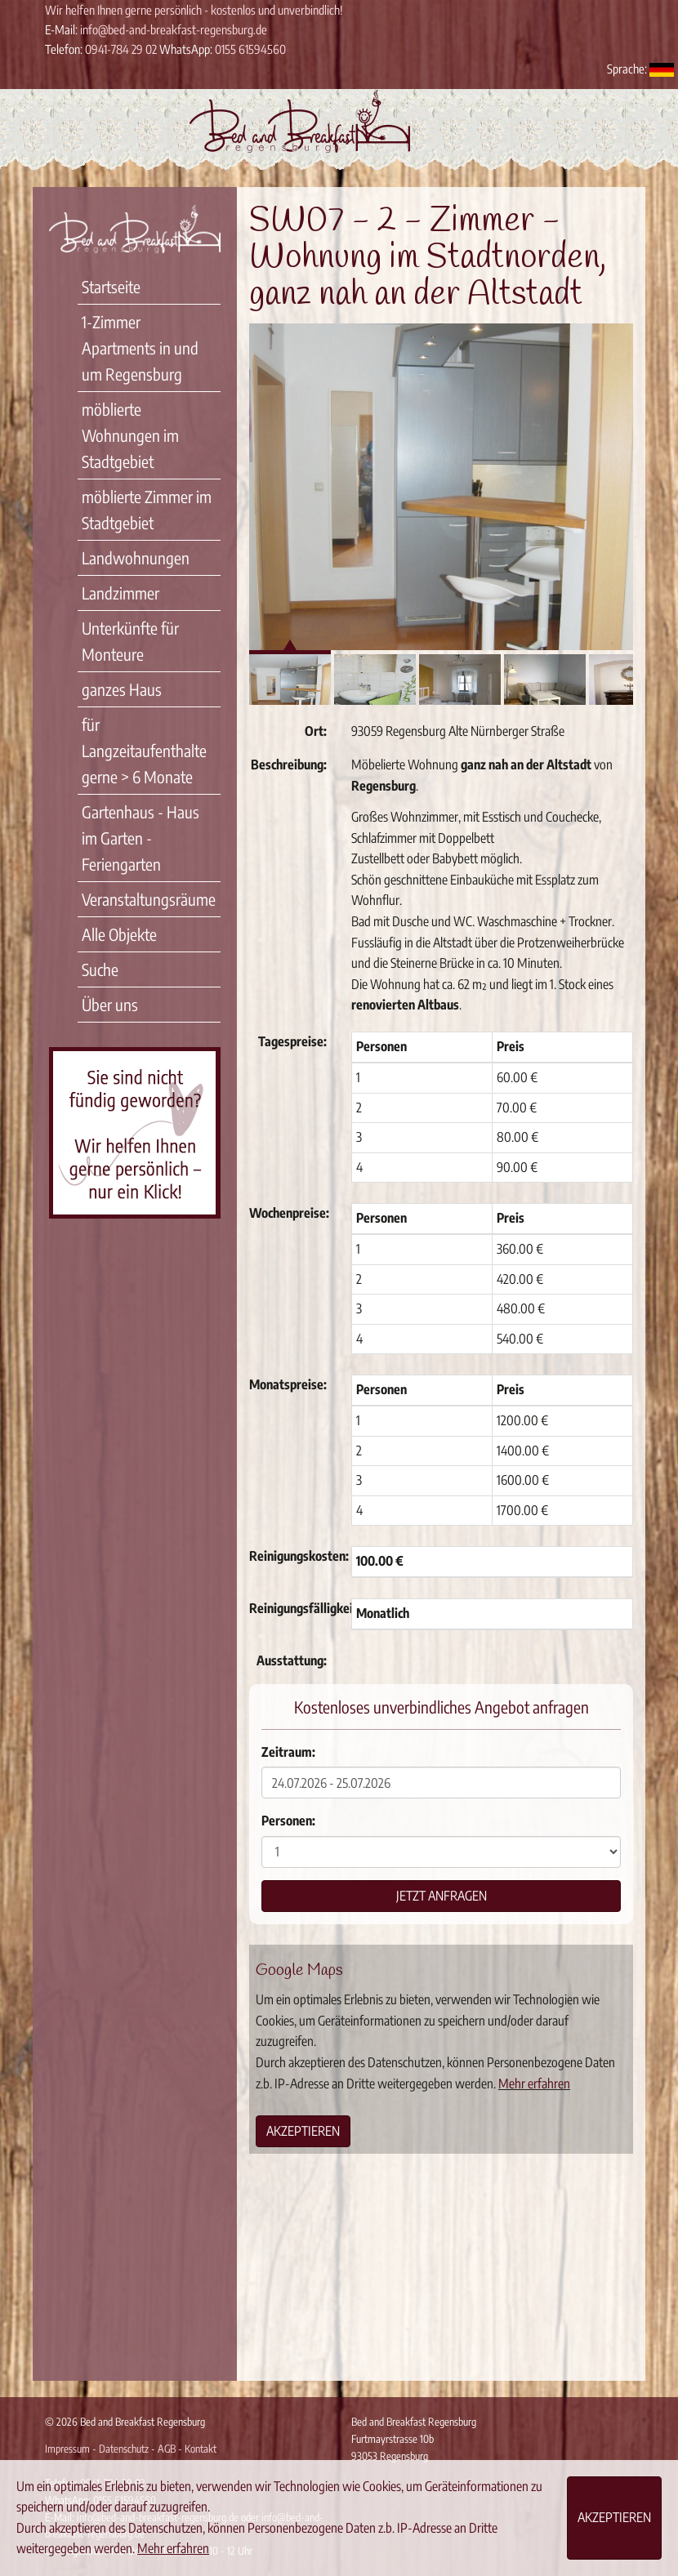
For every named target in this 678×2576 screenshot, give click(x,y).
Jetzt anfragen (441, 1895)
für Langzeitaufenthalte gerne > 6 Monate (144, 750)
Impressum (67, 2448)
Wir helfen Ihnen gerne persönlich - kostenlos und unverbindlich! (193, 9)
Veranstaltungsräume (149, 899)
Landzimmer (120, 592)
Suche (100, 969)
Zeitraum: (288, 1752)
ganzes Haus (122, 689)
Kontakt (200, 2448)
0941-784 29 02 (121, 49)
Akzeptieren (303, 2131)
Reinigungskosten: (294, 1556)
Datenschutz (124, 2448)
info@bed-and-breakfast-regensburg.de (173, 29)
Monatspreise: (288, 1384)
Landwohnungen (136, 557)
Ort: (316, 731)
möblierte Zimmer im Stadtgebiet (147, 509)
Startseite (111, 286)
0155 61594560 (250, 49)
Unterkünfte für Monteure (130, 640)
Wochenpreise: (289, 1213)
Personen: (288, 1820)
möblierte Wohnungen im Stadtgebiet (130, 435)
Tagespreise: (292, 1041)
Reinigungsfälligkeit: (294, 1608)
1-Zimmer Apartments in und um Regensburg (140, 347)
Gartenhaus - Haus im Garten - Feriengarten (140, 837)
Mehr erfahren (534, 2083)
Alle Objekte (119, 934)
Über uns (110, 1004)
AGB (167, 2448)
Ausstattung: (291, 1660)
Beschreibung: (289, 764)
